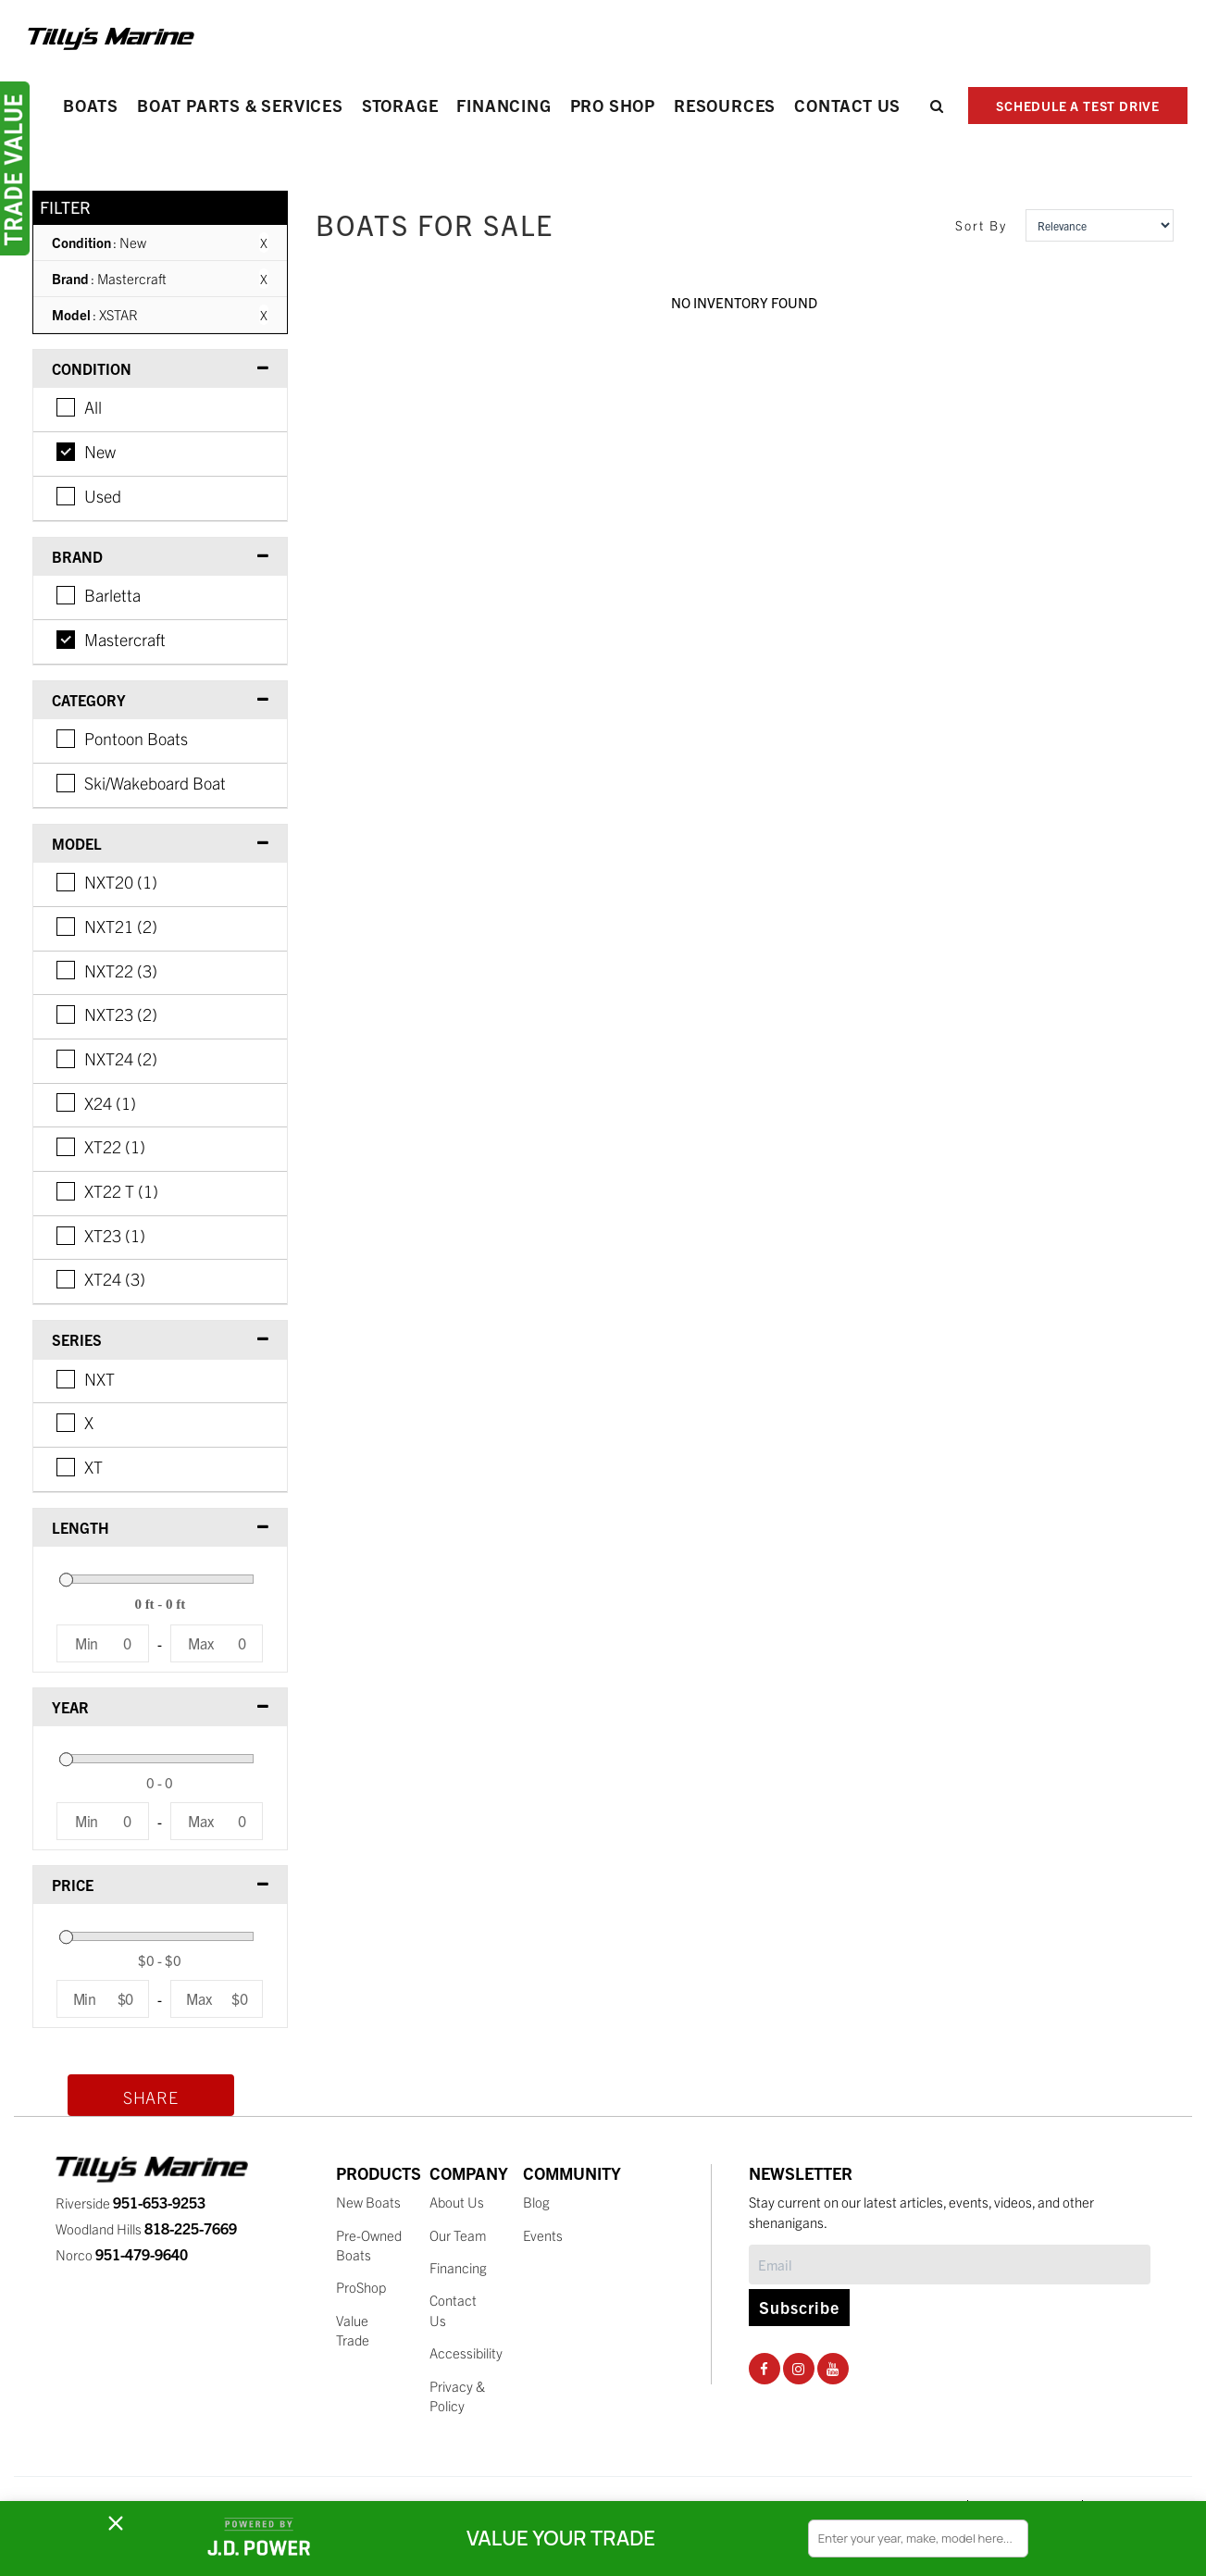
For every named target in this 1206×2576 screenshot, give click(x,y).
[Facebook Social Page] (764, 2368)
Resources (725, 105)
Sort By (981, 225)
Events (543, 2235)
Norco (122, 2254)
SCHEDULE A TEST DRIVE (1078, 105)
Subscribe (799, 2307)
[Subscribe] (949, 2264)
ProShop (361, 2287)
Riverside (130, 2202)
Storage (400, 105)
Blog (536, 2201)
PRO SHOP (612, 105)
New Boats (368, 2201)
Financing (503, 105)
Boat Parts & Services (240, 105)
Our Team (458, 2235)
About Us (456, 2201)
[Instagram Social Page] (798, 2368)
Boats (90, 105)
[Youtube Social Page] (833, 2368)
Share (151, 2097)
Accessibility (466, 2352)
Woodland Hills (146, 2228)
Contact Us (847, 105)
